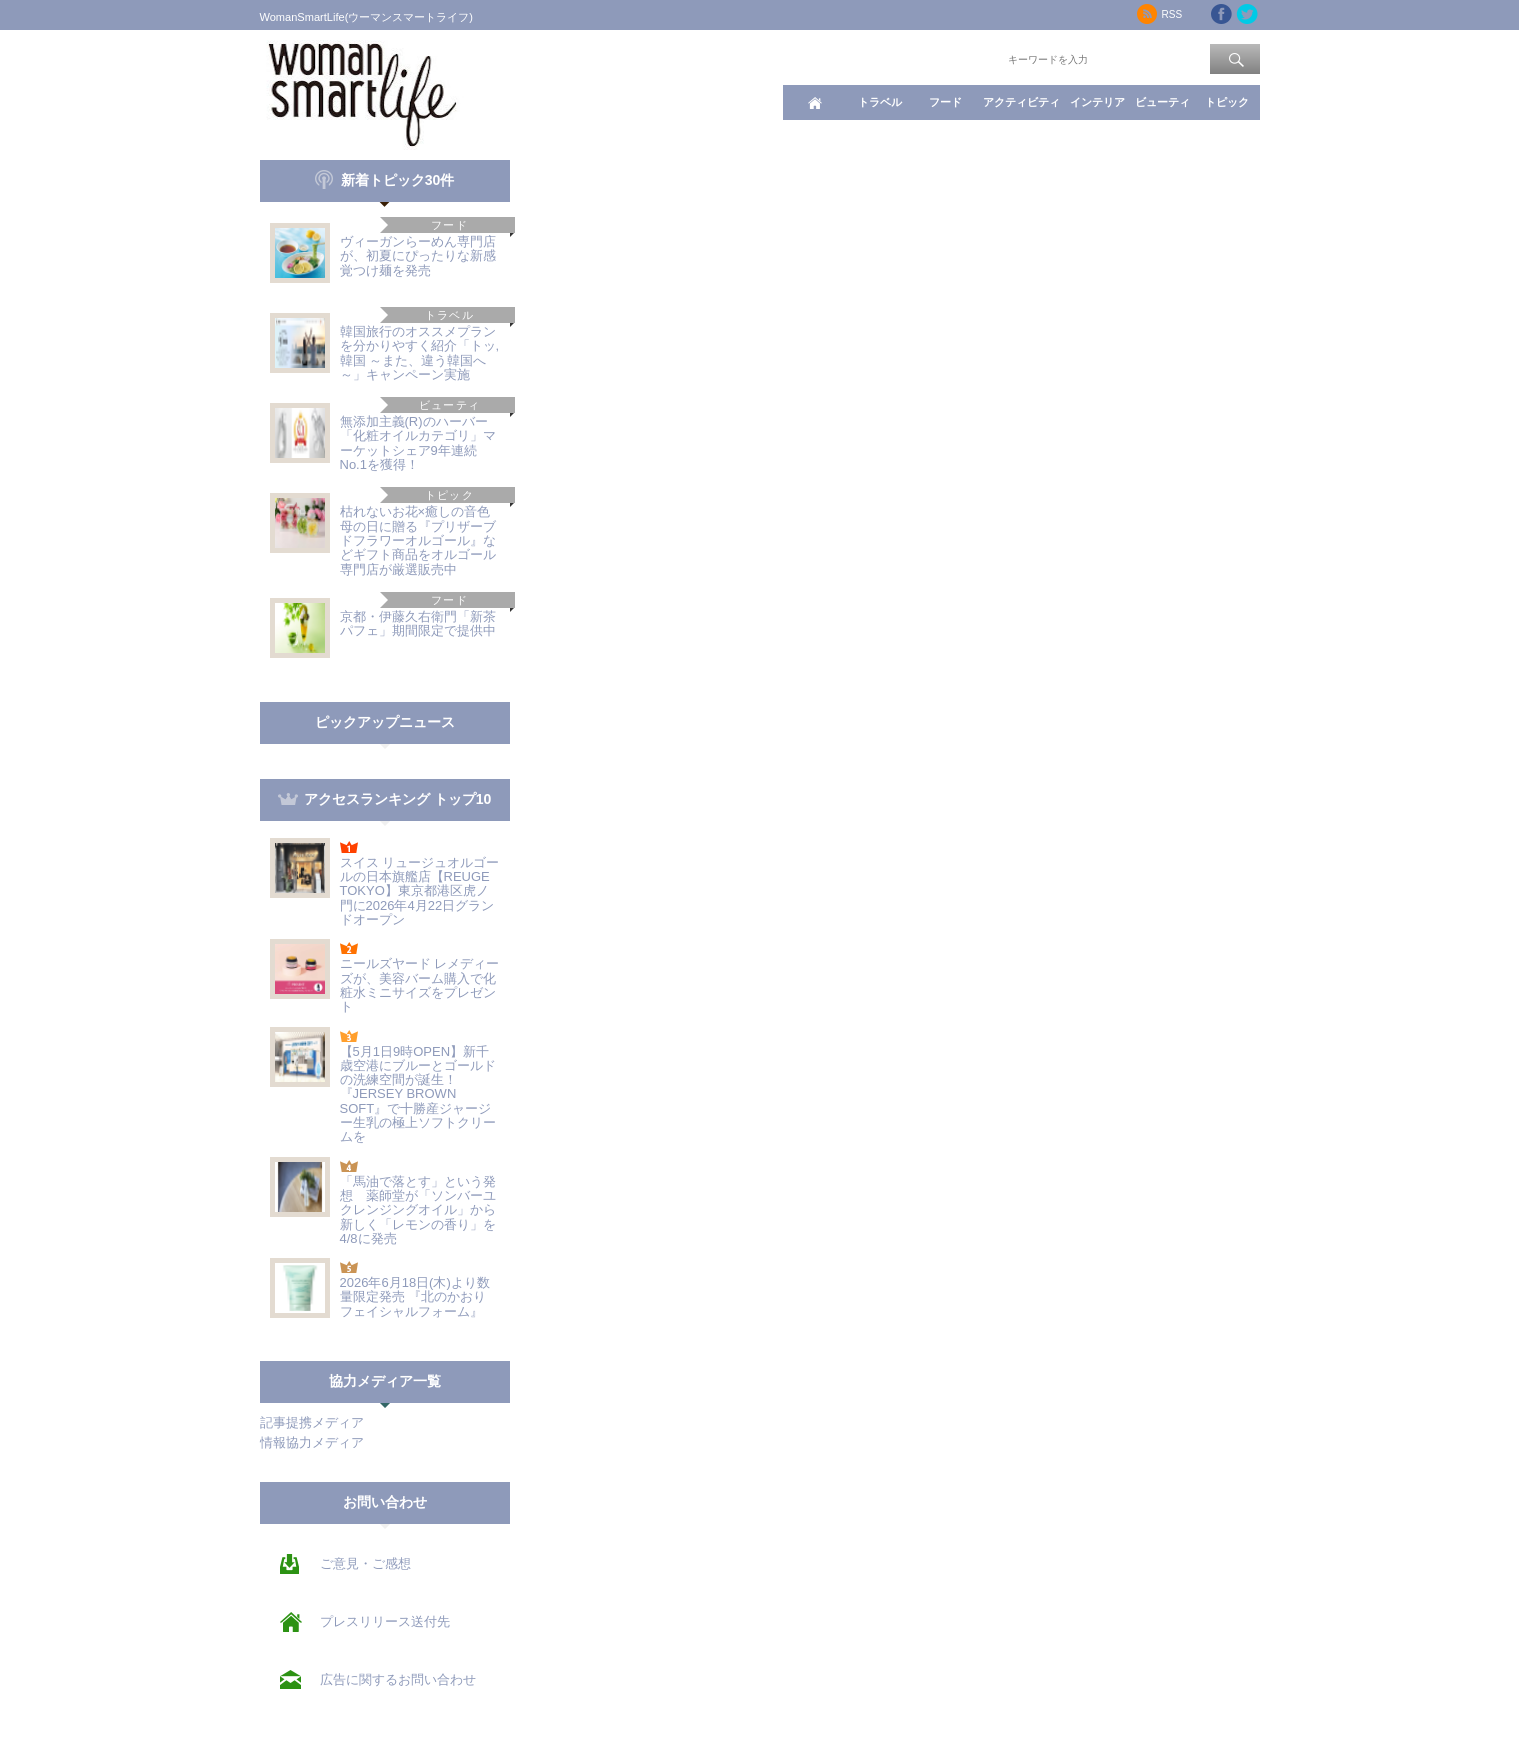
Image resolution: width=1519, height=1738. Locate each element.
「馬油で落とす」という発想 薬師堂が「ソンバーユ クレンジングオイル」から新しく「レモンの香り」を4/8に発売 (418, 1210)
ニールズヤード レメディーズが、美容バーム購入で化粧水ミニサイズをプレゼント (420, 985)
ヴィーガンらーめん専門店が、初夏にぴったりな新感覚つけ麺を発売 (418, 256)
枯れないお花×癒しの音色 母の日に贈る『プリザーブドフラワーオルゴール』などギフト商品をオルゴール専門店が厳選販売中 (422, 540)
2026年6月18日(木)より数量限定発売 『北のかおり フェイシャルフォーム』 (415, 1297)
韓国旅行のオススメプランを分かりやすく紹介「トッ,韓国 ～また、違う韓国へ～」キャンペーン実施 (420, 353)
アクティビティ (1021, 102)
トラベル (880, 102)
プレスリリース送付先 (385, 1621)
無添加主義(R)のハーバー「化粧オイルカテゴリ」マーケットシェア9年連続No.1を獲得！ (418, 443)
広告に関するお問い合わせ (398, 1679)
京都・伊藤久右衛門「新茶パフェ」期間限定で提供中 (418, 623)
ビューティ (1162, 102)
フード (945, 102)
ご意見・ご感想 (365, 1563)
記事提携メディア (312, 1422)
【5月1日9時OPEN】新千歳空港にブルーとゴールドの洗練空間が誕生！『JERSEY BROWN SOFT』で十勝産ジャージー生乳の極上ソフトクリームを (418, 1094)
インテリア (1097, 102)
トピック (1227, 102)
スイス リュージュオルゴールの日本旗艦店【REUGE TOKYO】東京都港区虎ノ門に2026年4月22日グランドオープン (420, 891)
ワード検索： (971, 58)
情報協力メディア (312, 1442)
